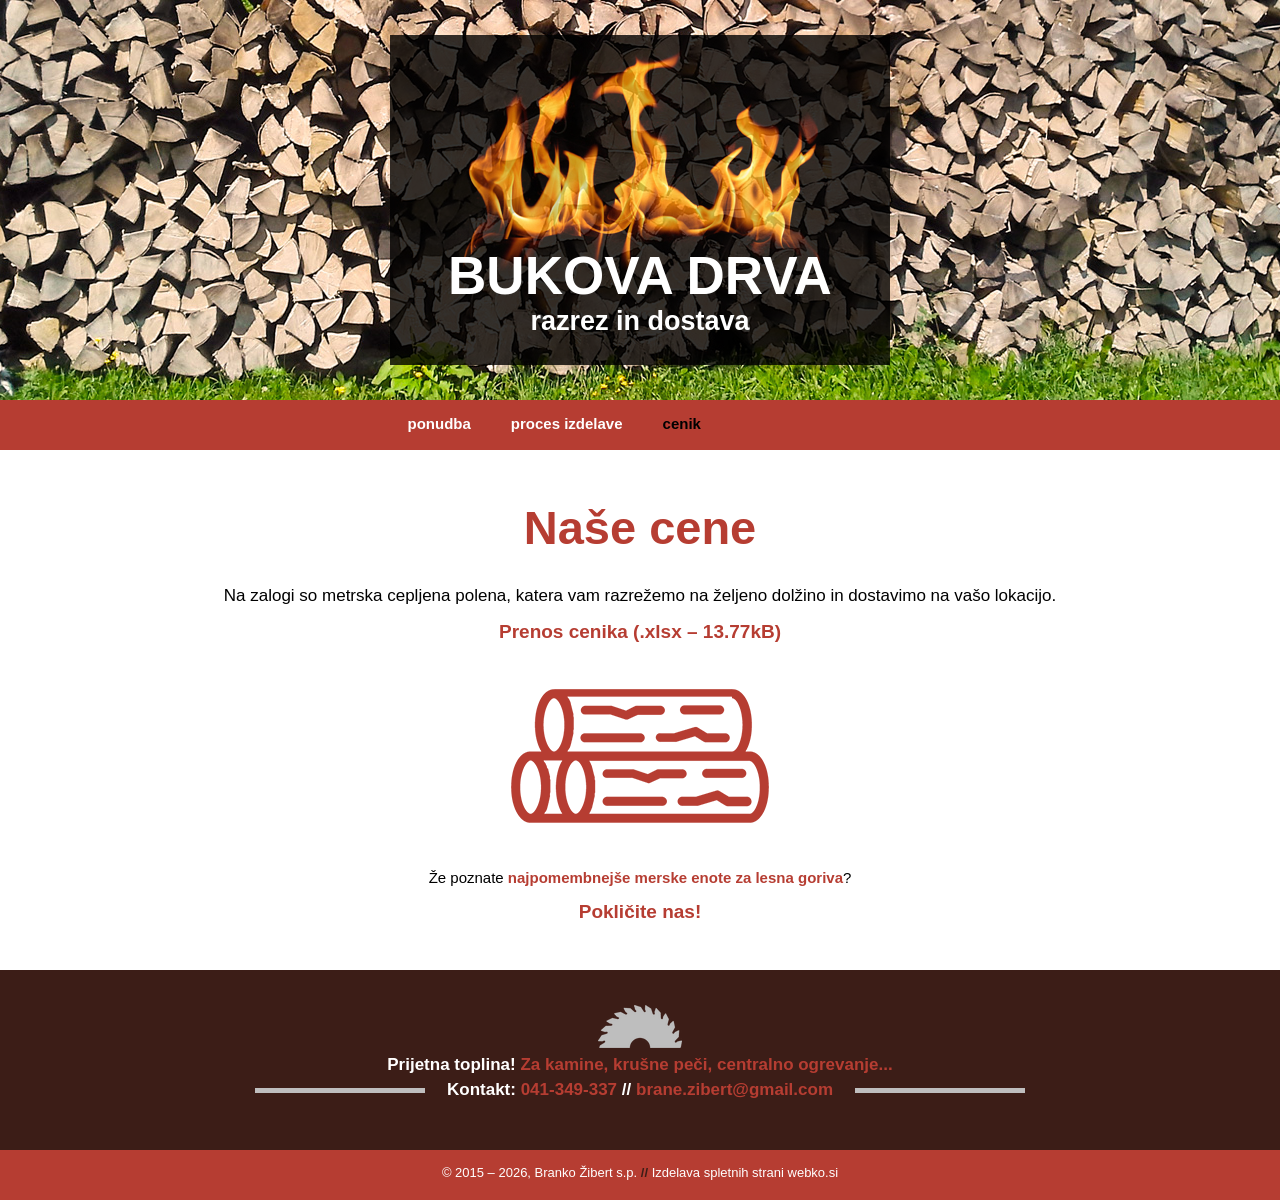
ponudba (439, 423)
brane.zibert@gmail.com (734, 1089)
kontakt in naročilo (474, 473)
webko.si (813, 1172)
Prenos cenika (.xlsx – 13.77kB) (640, 631)
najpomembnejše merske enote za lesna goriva (675, 877)
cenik (682, 423)
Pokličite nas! (640, 911)
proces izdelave (567, 423)
